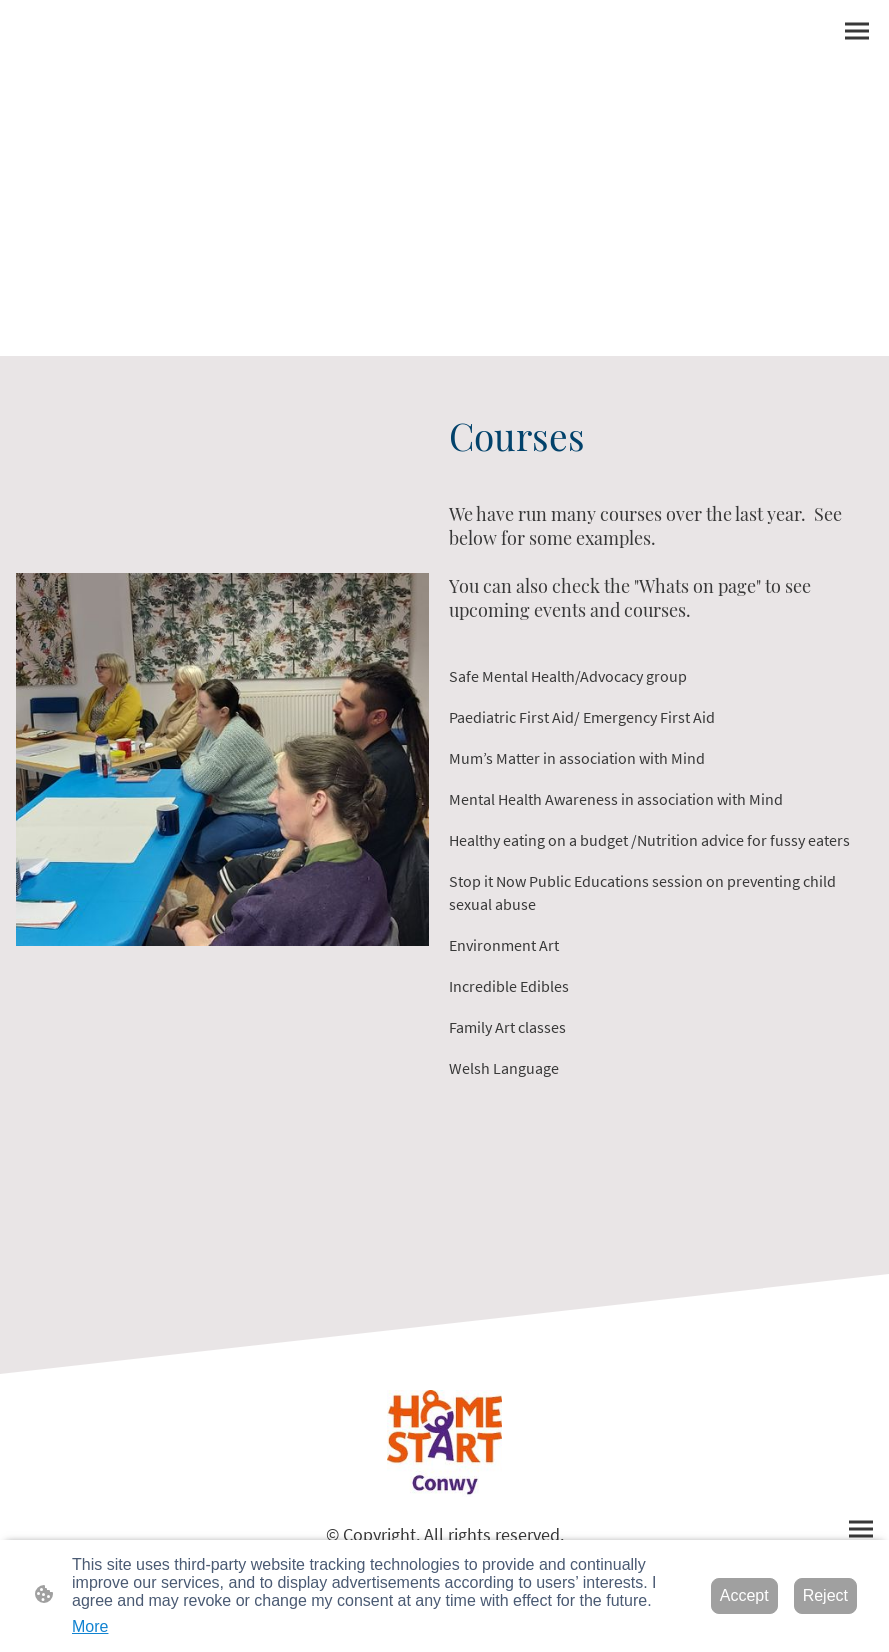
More (90, 1626)
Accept (744, 1595)
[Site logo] (444, 1443)
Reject (825, 1595)
